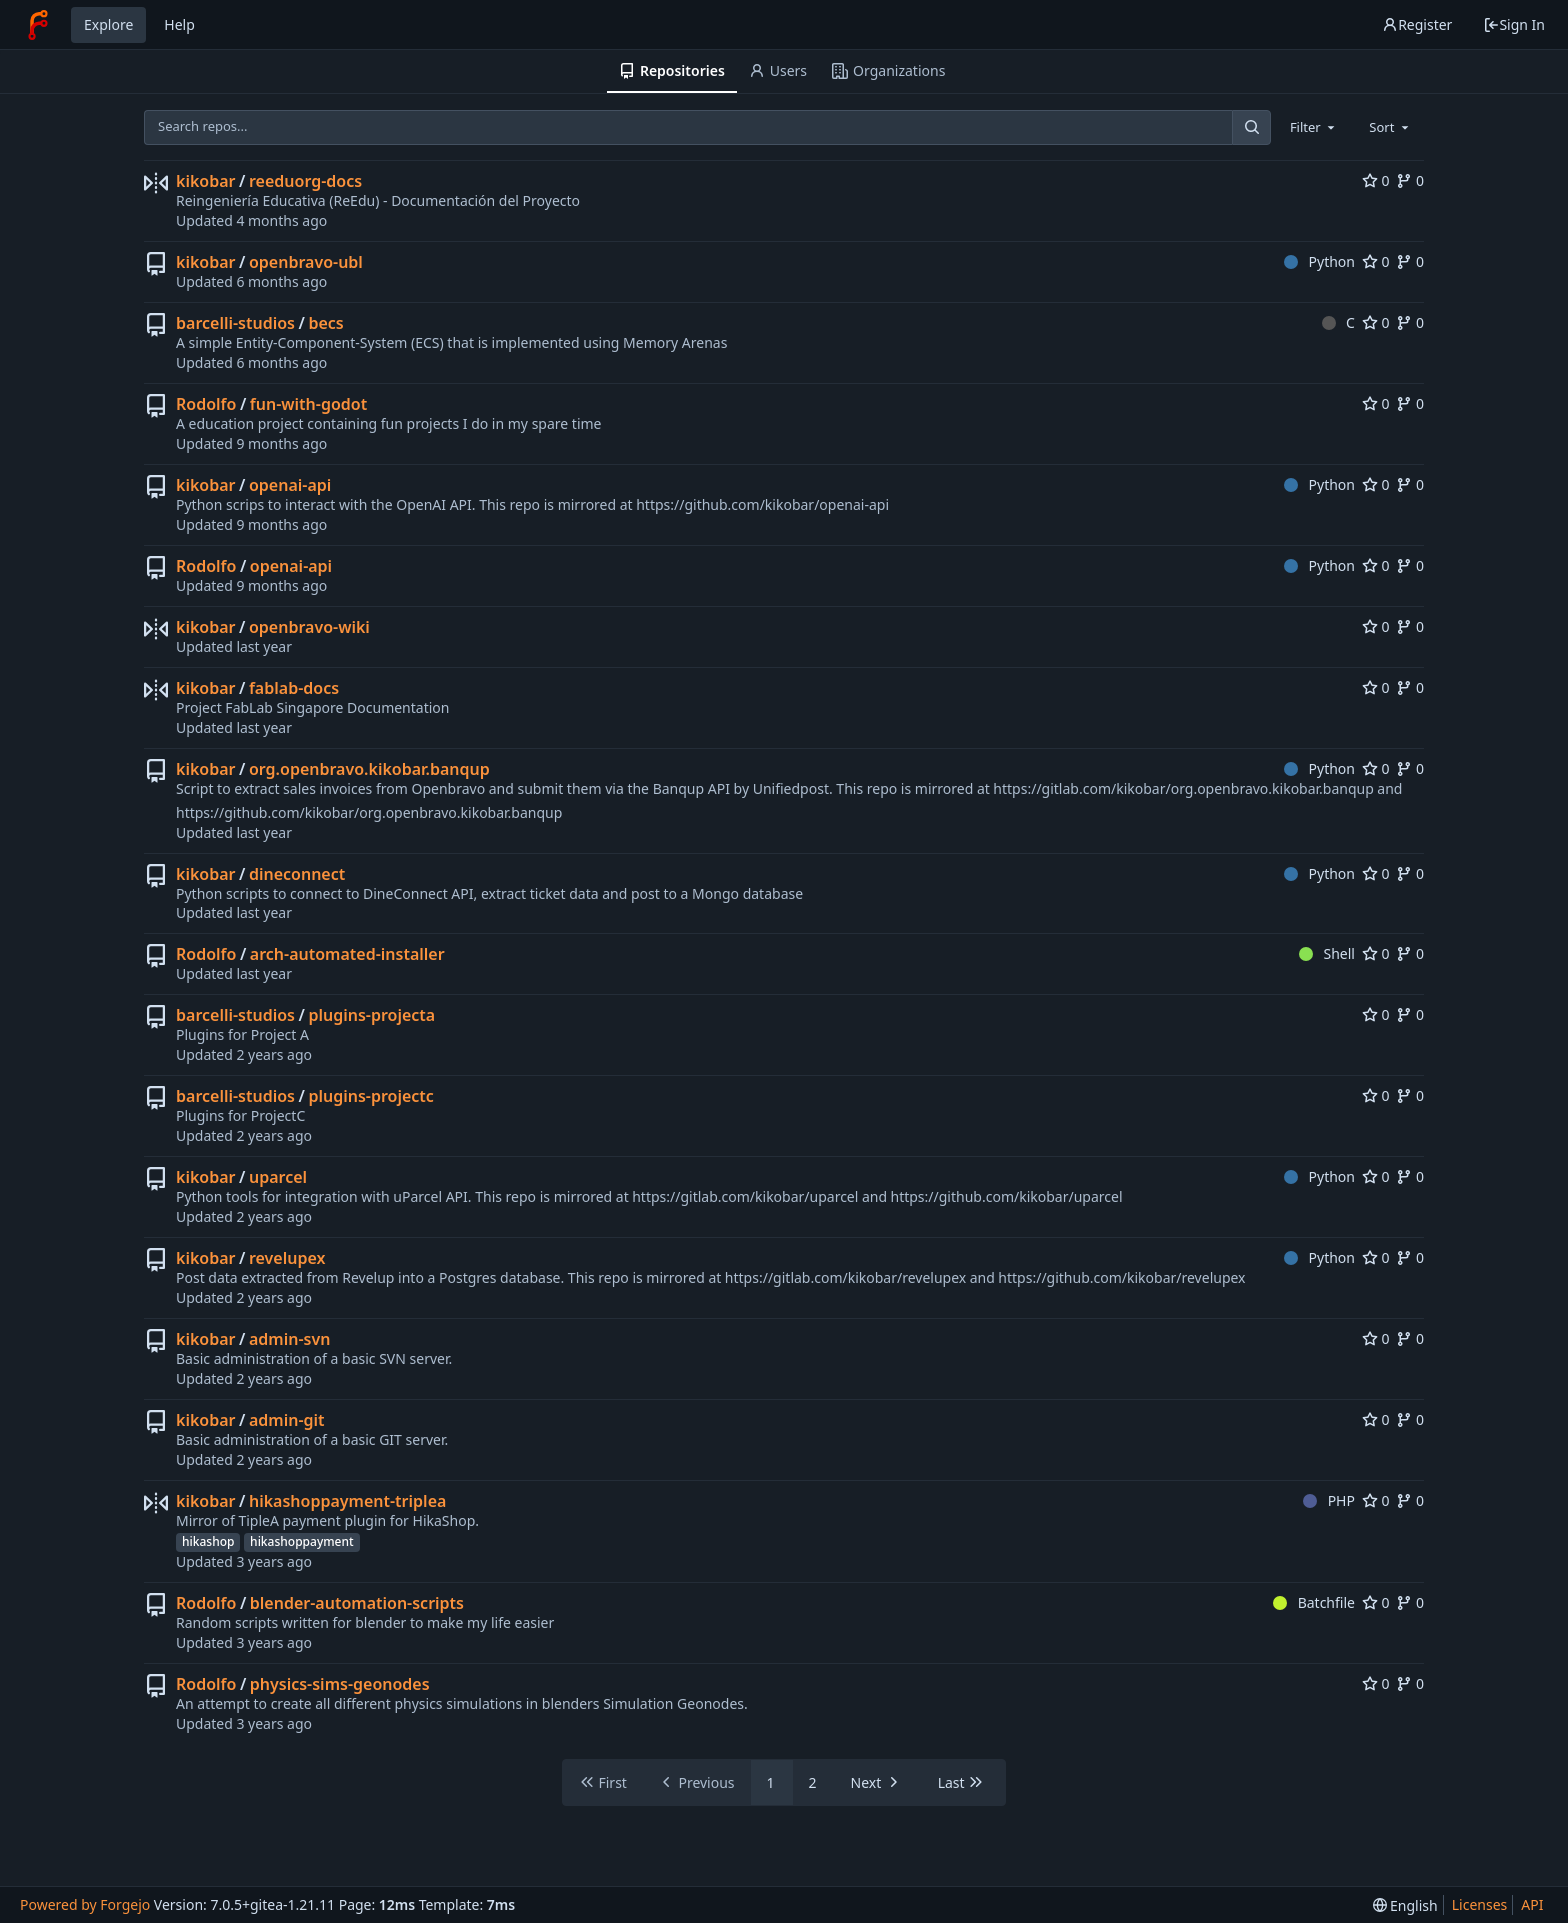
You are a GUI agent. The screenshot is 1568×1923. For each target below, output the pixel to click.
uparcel (278, 1177)
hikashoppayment (301, 1541)
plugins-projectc (370, 1096)
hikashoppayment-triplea (347, 1501)
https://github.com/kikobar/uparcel (1007, 1196)
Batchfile (1314, 1602)
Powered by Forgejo (85, 1904)
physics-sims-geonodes (340, 1684)
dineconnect (297, 874)
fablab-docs (294, 688)
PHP (1329, 1500)
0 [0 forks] (1410, 180)
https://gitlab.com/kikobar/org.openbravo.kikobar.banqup (1183, 788)
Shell (1327, 953)
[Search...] (1251, 127)
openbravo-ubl (306, 262)
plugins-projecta (371, 1015)
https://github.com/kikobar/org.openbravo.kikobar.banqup (369, 812)
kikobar (206, 181)
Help (179, 24)
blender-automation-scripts (357, 1603)
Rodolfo (206, 404)
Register (1417, 24)
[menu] (1405, 1905)
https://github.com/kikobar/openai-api (762, 504)
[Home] (38, 25)
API (1532, 1904)
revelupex (287, 1258)
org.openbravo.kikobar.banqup (369, 769)
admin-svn (289, 1339)
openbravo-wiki (309, 627)
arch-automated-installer (347, 954)
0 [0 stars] (1376, 180)
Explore (108, 24)
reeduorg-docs (305, 181)
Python (1319, 261)
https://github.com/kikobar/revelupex (1121, 1277)
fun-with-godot (308, 404)
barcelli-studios (235, 323)
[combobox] (1314, 127)
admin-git (287, 1420)
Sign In (1514, 24)
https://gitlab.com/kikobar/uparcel (745, 1196)
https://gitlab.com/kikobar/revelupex (845, 1277)
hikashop (208, 1541)
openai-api (290, 485)
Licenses (1480, 1904)
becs (325, 323)
